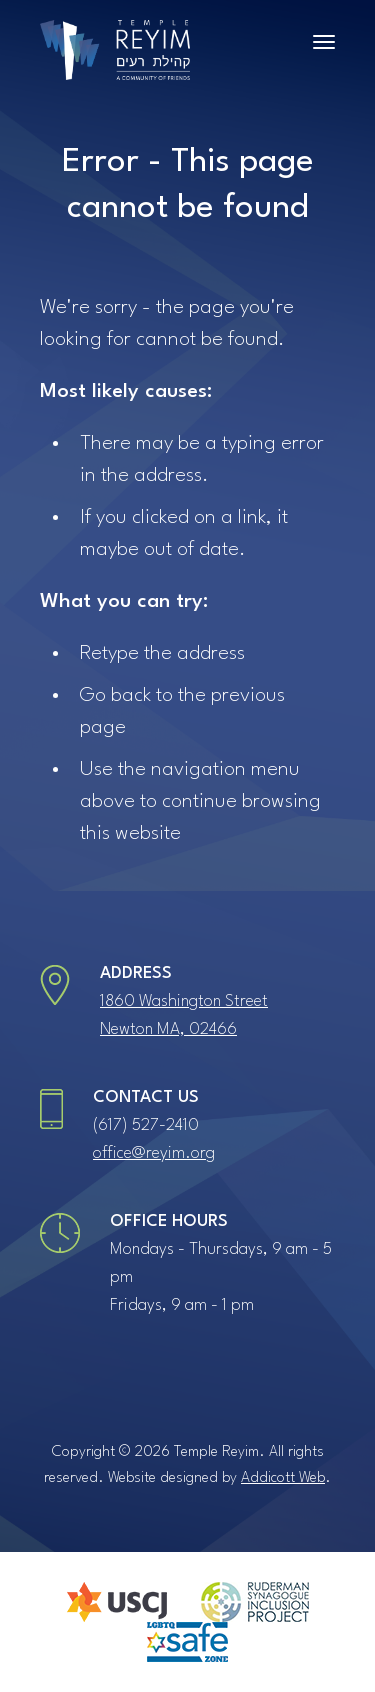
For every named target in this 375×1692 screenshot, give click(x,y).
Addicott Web (283, 1478)
